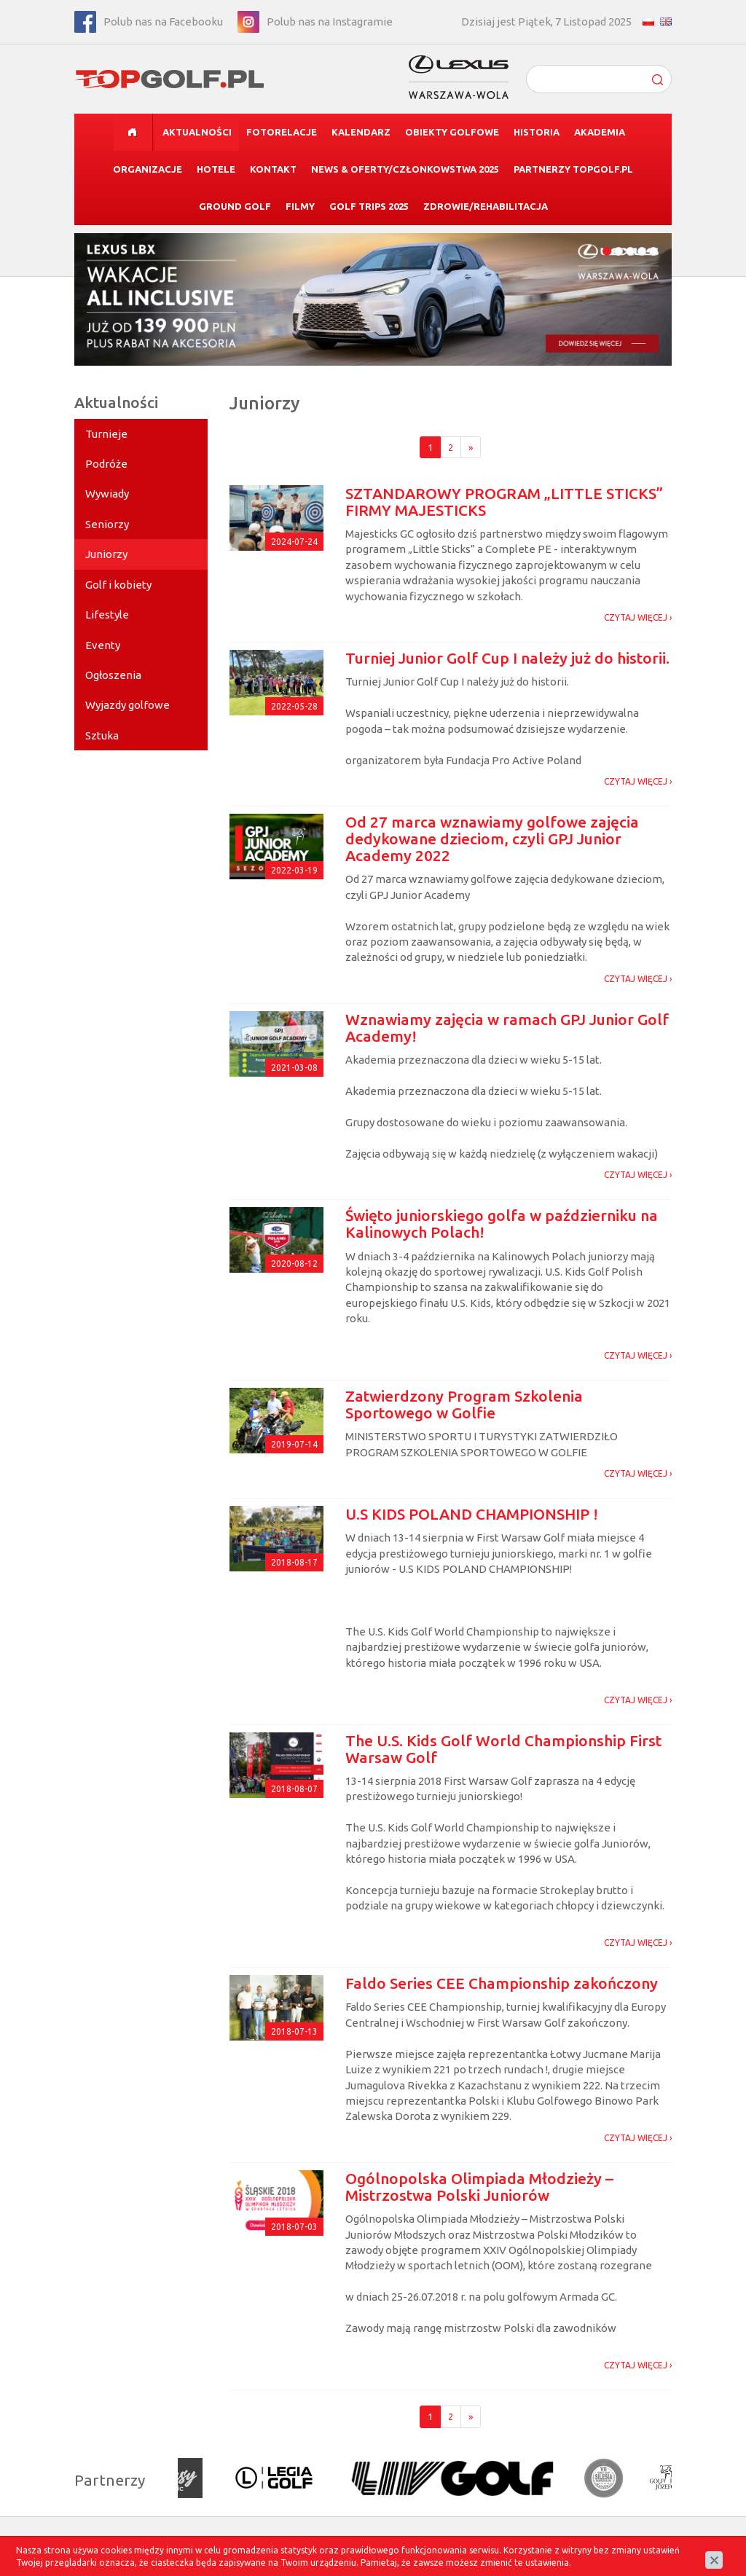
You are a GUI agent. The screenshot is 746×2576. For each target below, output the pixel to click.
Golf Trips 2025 (369, 206)
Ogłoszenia (113, 675)
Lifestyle (107, 614)
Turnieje (106, 434)
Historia (537, 132)
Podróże (106, 464)
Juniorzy (106, 554)
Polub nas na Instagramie (330, 21)
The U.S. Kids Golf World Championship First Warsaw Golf (503, 1749)
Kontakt (273, 169)
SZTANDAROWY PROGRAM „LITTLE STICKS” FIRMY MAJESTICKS (504, 501)
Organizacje (147, 169)
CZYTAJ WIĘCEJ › (638, 617)
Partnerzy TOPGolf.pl (573, 169)
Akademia (599, 132)
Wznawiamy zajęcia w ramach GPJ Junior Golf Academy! (507, 1027)
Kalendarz (360, 132)
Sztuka (102, 735)
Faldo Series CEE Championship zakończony (501, 1983)
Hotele (216, 169)
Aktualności (197, 132)
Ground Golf (235, 206)
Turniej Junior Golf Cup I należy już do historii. (507, 658)
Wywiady (107, 493)
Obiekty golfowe (452, 132)
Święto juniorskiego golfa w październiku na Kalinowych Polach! (501, 1223)
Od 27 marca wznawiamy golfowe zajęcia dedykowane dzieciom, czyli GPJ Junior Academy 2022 (492, 838)
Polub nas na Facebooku (163, 21)
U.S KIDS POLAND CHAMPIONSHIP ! (471, 1514)
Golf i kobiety (118, 584)
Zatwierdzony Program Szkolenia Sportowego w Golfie (464, 1404)
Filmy (300, 206)
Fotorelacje (281, 132)
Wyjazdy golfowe (127, 705)
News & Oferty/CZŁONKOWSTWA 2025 (405, 169)
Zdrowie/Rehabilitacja (485, 206)
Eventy (102, 645)
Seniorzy (107, 524)
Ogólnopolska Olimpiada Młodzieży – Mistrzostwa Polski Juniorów (479, 2186)
